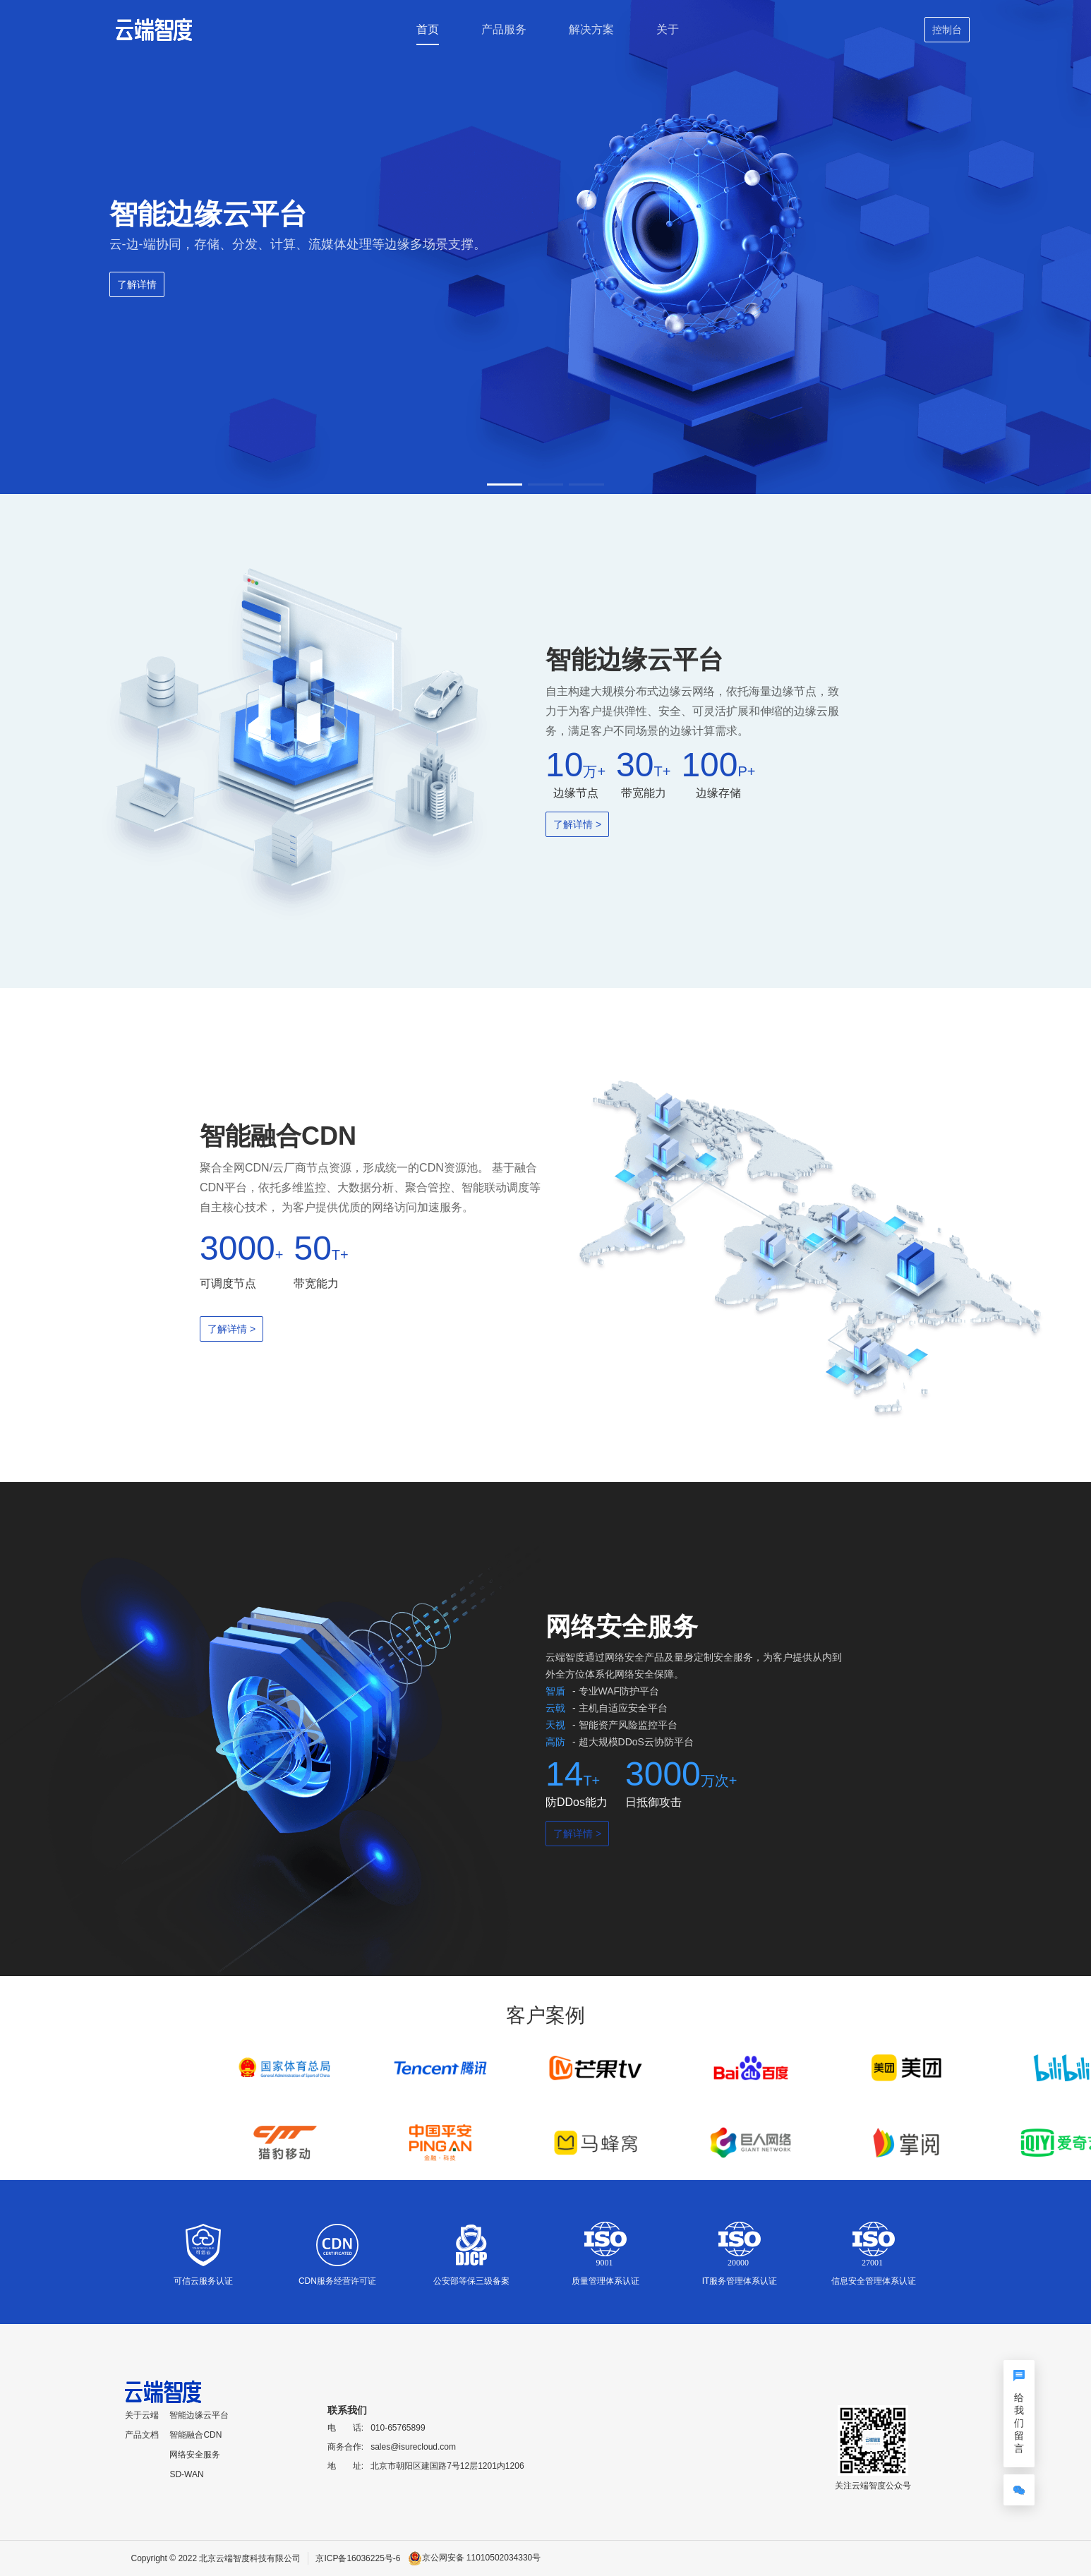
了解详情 (137, 284)
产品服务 (503, 29)
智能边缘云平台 (199, 2415)
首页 (427, 29)
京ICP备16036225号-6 (357, 2558)
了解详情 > (577, 824)
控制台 (947, 29)
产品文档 (142, 2435)
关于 (667, 29)
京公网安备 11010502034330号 (481, 2558)
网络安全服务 (194, 2455)
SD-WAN (186, 2474)
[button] (504, 484)
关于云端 (142, 2415)
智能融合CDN (195, 2435)
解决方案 (591, 29)
